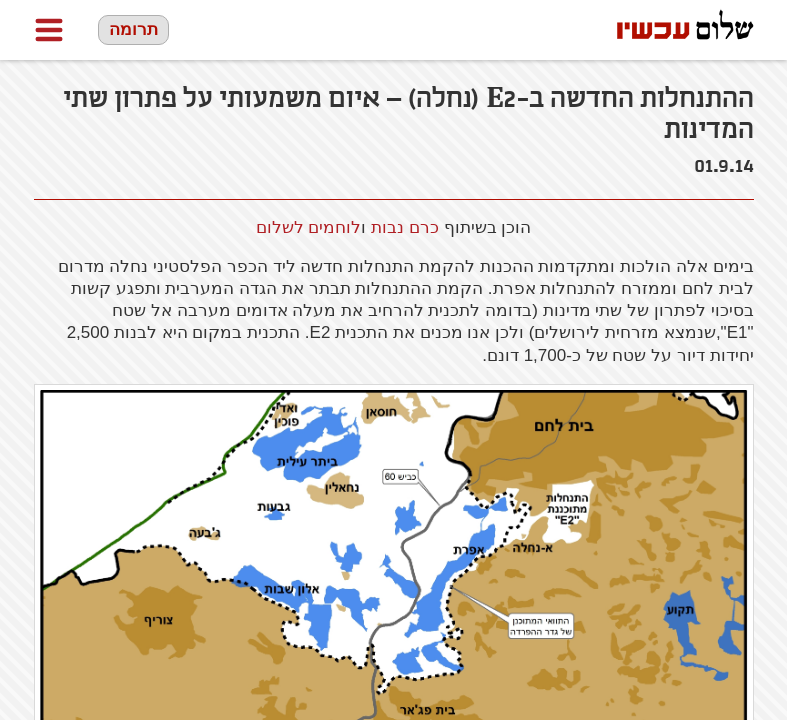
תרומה (133, 29)
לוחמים (334, 227)
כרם (405, 227)
